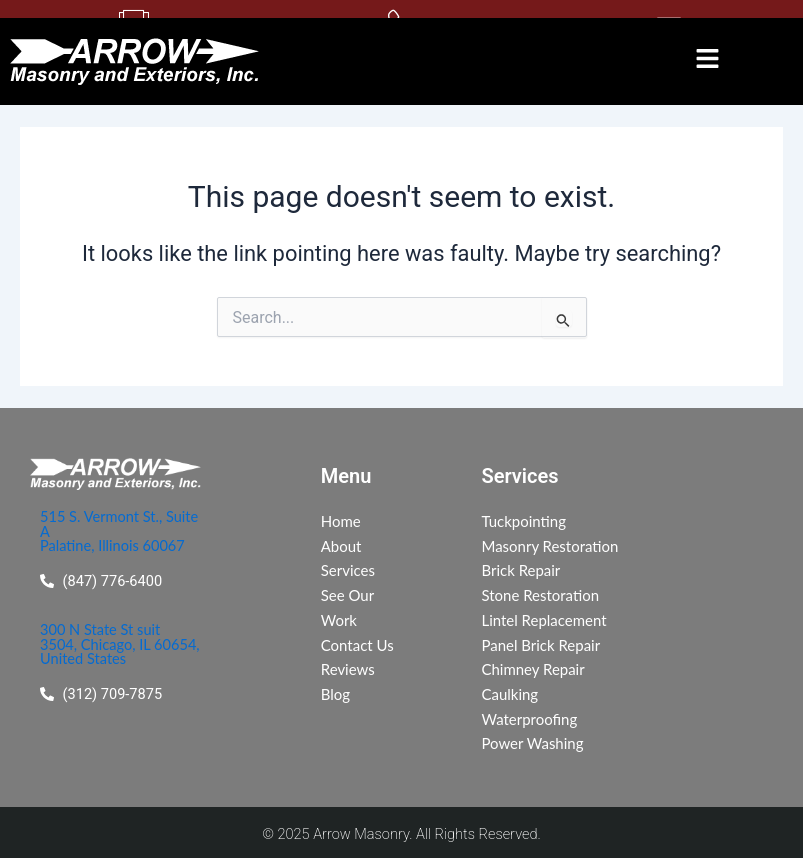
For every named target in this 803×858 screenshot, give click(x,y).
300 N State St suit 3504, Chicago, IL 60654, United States (120, 647)
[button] (708, 61)
